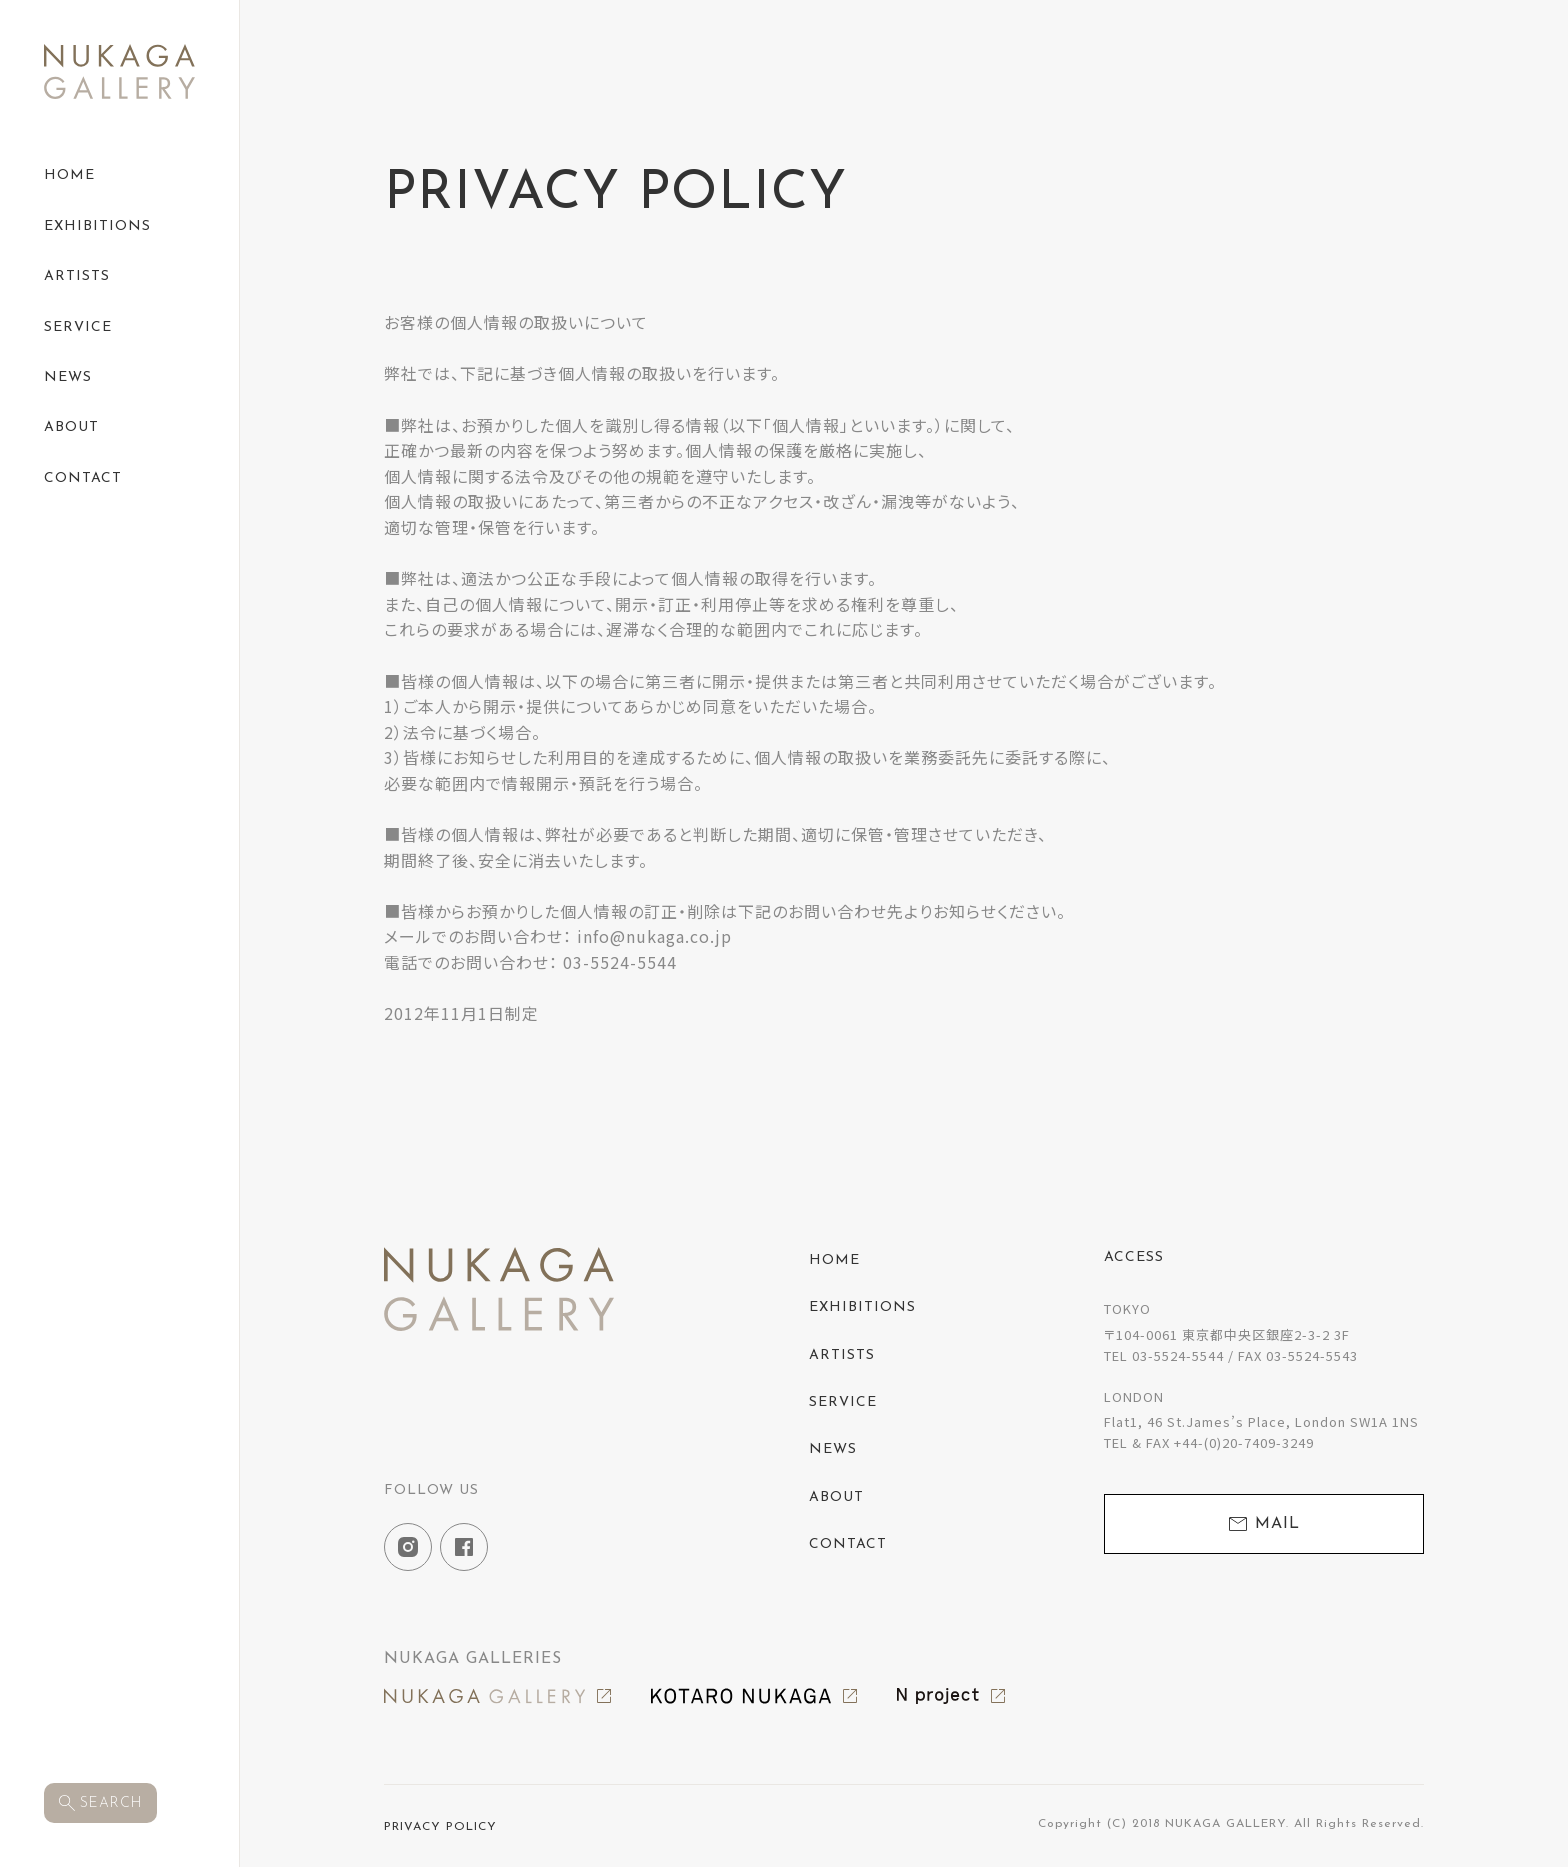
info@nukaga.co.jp (654, 936)
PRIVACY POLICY (440, 1827)
